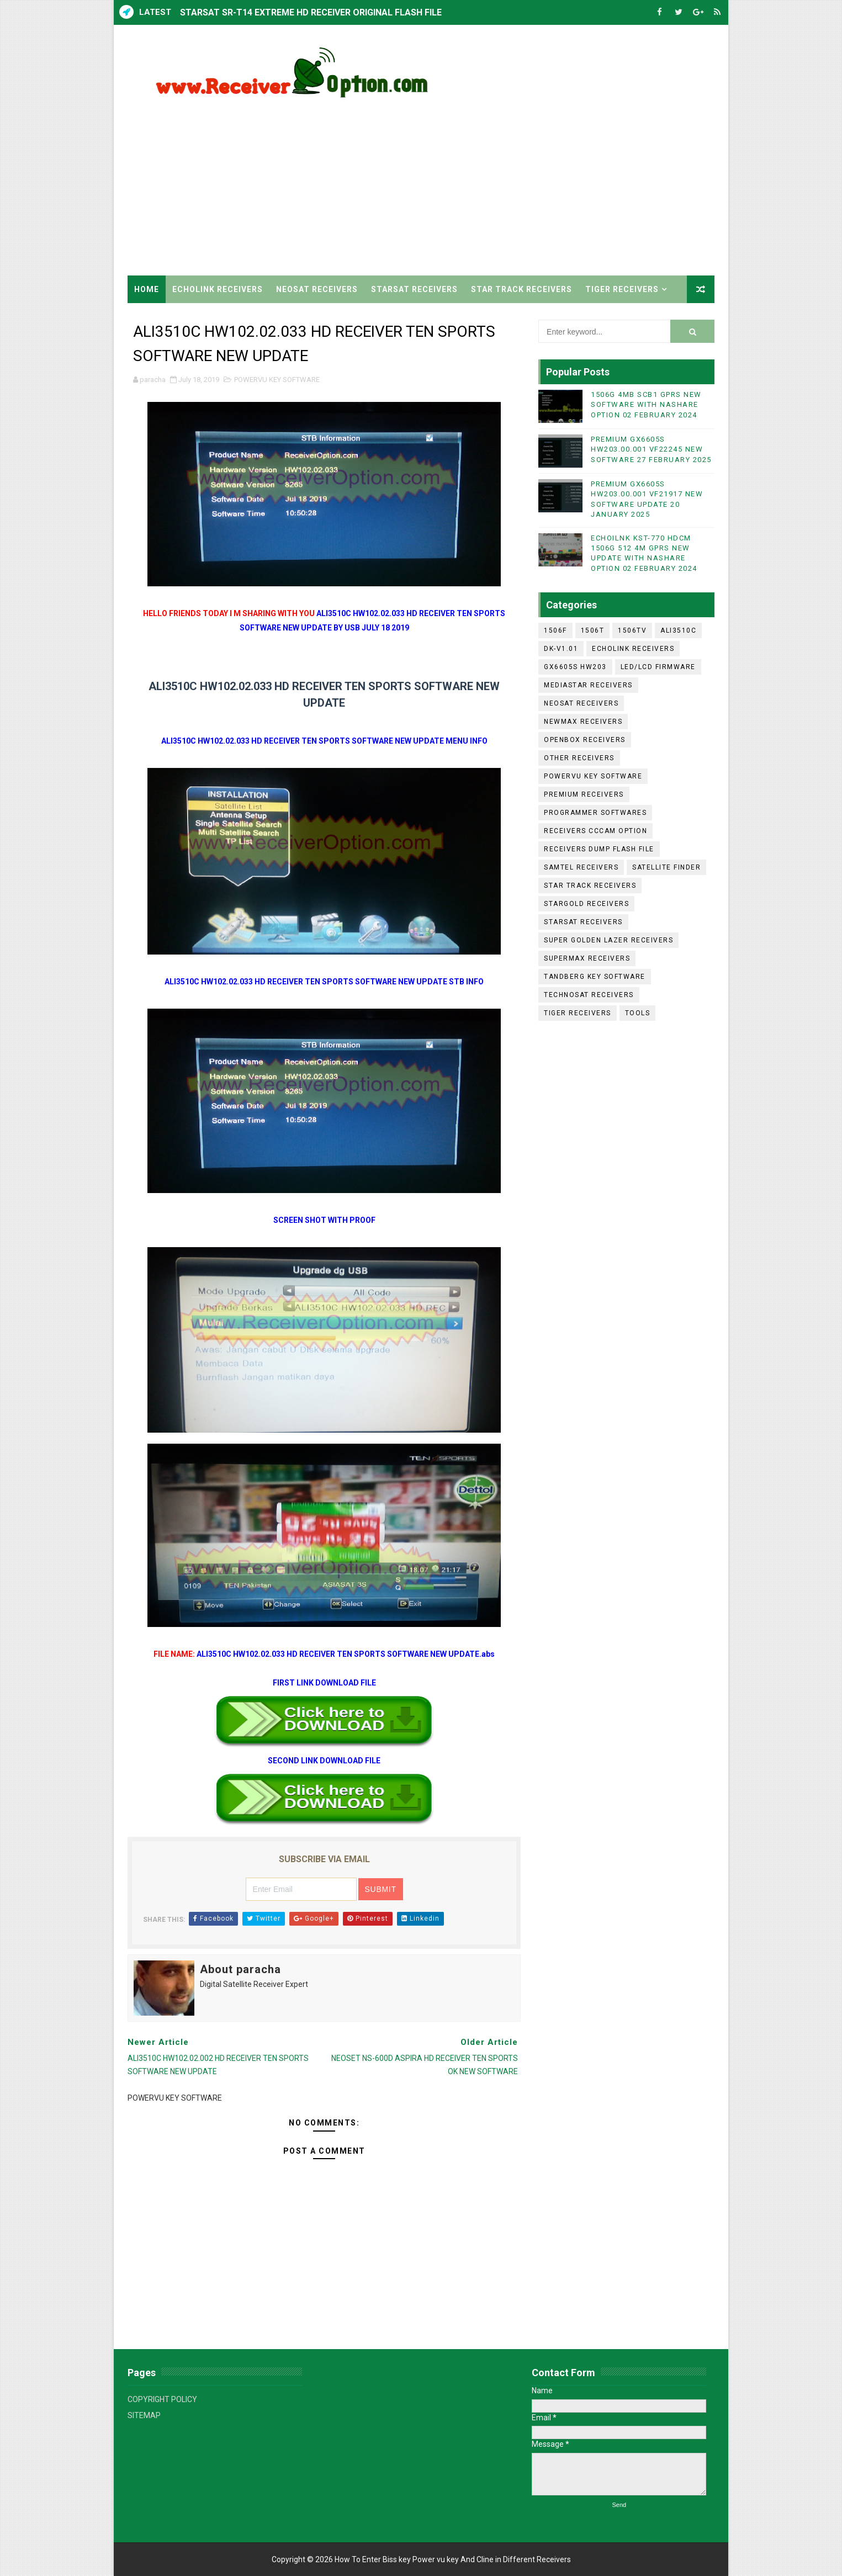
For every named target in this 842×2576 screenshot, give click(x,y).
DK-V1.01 (561, 649)
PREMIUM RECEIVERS (584, 794)
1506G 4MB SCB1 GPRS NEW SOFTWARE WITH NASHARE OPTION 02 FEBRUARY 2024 (646, 404)
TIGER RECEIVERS (622, 289)
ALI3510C (678, 630)
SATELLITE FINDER (666, 867)
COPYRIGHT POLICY (162, 2399)
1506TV (632, 630)
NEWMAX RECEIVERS (583, 721)
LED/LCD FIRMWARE (658, 667)
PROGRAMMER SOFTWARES (595, 813)
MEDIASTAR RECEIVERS (588, 685)
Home (146, 289)
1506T (593, 630)
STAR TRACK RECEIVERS (521, 289)
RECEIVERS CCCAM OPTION (595, 831)
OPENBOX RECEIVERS (585, 740)
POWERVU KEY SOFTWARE (277, 379)
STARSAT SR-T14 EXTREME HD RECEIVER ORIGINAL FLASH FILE (311, 12)
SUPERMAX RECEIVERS (587, 958)
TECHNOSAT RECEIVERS (589, 995)
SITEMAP (144, 2415)
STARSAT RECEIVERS (414, 289)
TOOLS (637, 1013)
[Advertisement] (512, 181)
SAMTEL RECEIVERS (581, 867)
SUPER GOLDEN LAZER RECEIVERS (608, 940)
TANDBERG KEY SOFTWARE (594, 976)
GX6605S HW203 (575, 667)
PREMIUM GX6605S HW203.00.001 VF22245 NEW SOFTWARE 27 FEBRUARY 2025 (651, 449)
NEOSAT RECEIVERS (317, 289)
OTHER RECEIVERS (579, 758)
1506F (555, 630)
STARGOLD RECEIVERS (586, 904)
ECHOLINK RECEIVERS (217, 289)
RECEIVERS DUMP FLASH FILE (599, 849)
